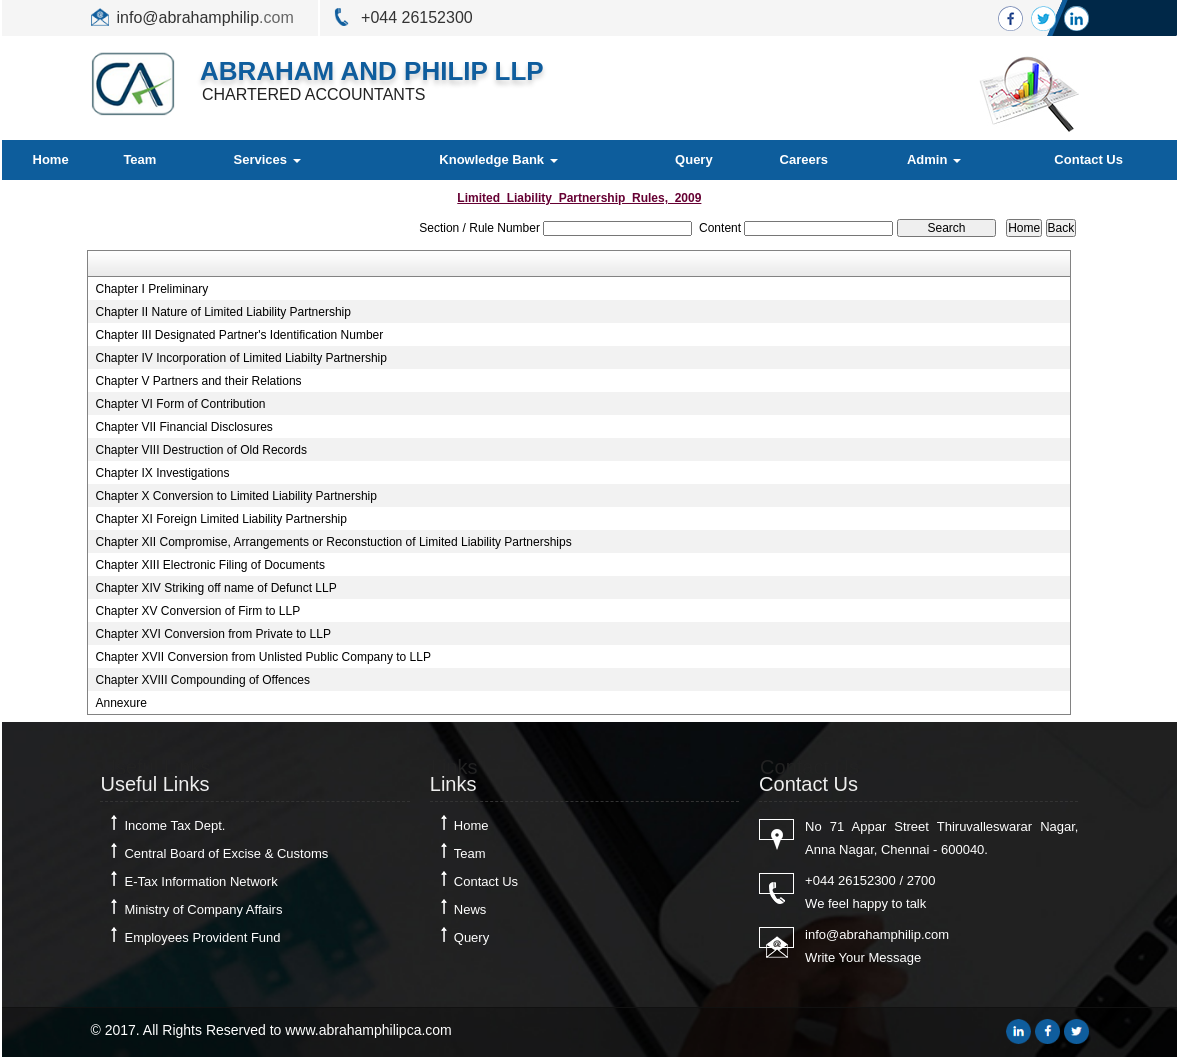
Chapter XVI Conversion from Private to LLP (212, 634)
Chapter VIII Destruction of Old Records (200, 450)
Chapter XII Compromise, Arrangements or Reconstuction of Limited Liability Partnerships (333, 542)
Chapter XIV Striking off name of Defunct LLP (215, 588)
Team (139, 159)
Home (51, 159)
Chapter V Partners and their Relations (198, 381)
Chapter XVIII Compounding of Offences (202, 680)
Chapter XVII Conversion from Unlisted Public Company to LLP (263, 657)
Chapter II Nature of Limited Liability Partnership (222, 312)
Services (267, 159)
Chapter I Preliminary (151, 289)
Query (694, 159)
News (470, 909)
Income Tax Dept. (174, 825)
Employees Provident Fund (202, 937)
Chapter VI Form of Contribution (180, 404)
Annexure (120, 703)
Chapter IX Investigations (162, 473)
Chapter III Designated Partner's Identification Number (239, 335)
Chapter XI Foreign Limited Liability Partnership (220, 519)
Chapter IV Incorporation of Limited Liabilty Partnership (241, 358)
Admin (934, 159)
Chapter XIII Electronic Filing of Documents (209, 565)
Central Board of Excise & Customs (226, 853)
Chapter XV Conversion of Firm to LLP (197, 611)
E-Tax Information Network (200, 881)
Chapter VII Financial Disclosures (183, 427)
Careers (804, 159)
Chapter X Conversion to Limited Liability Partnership (235, 496)
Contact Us (1088, 159)
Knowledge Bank (498, 159)
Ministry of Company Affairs (203, 909)
